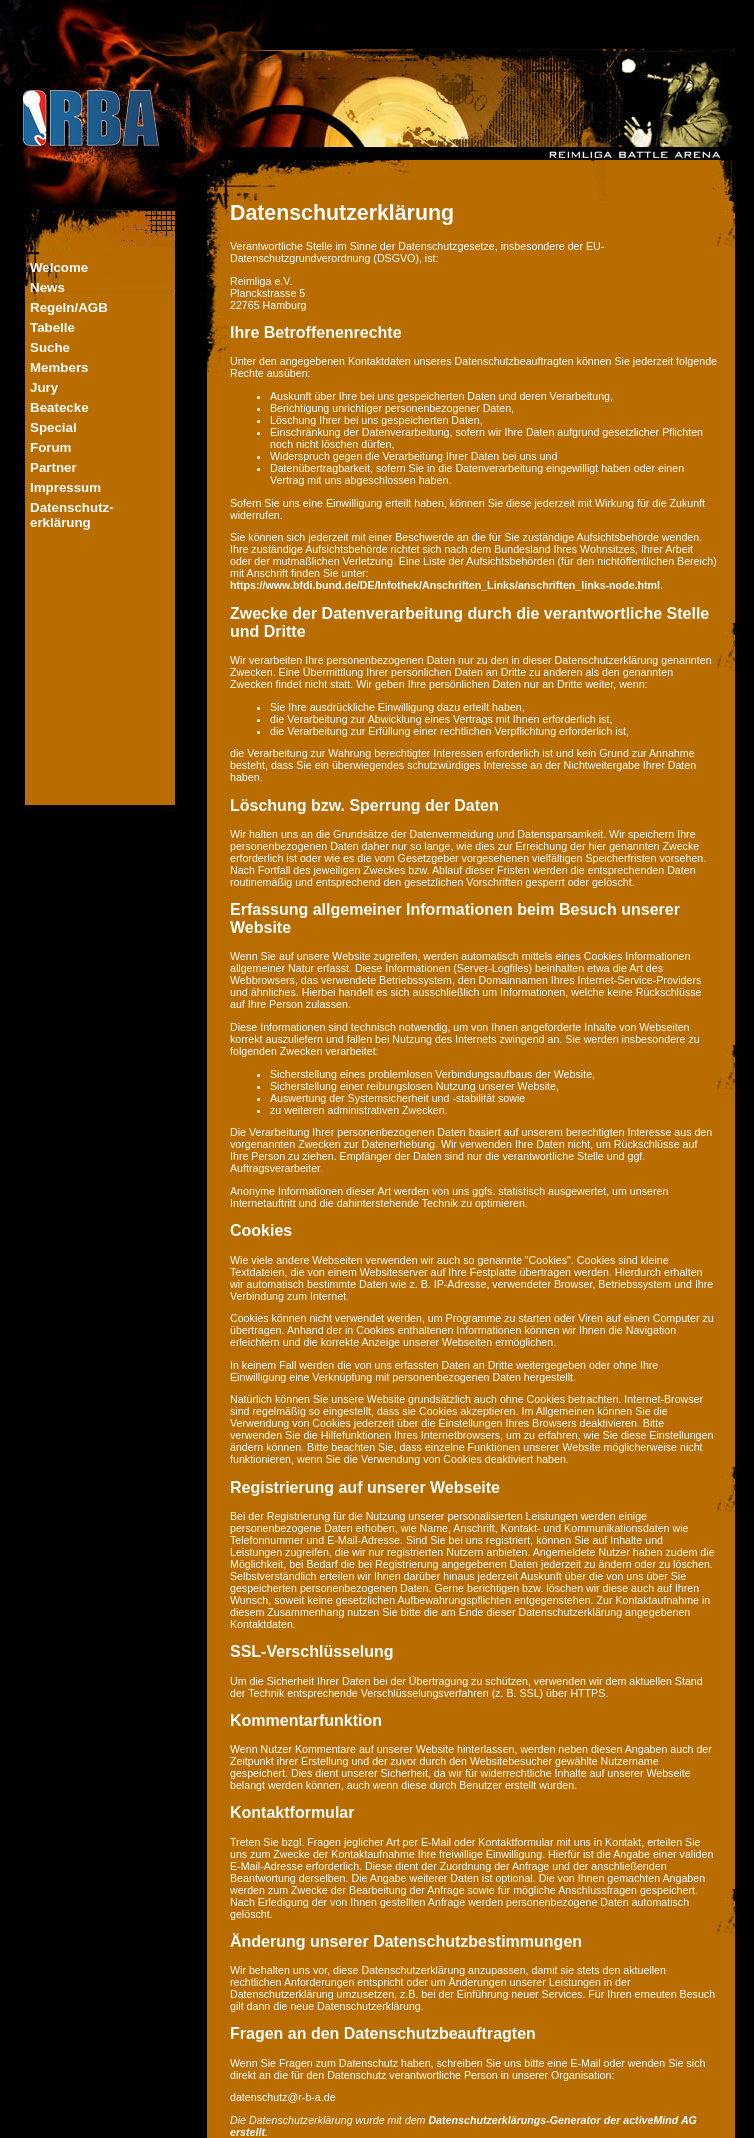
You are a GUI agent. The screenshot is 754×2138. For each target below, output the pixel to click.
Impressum (65, 487)
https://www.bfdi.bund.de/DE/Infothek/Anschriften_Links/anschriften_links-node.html (445, 585)
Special (53, 427)
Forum (50, 447)
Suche (50, 347)
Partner (53, 467)
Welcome (59, 267)
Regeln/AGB (69, 307)
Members (59, 367)
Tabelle (52, 327)
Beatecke (59, 407)
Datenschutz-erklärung (72, 515)
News (47, 287)
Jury (44, 387)
